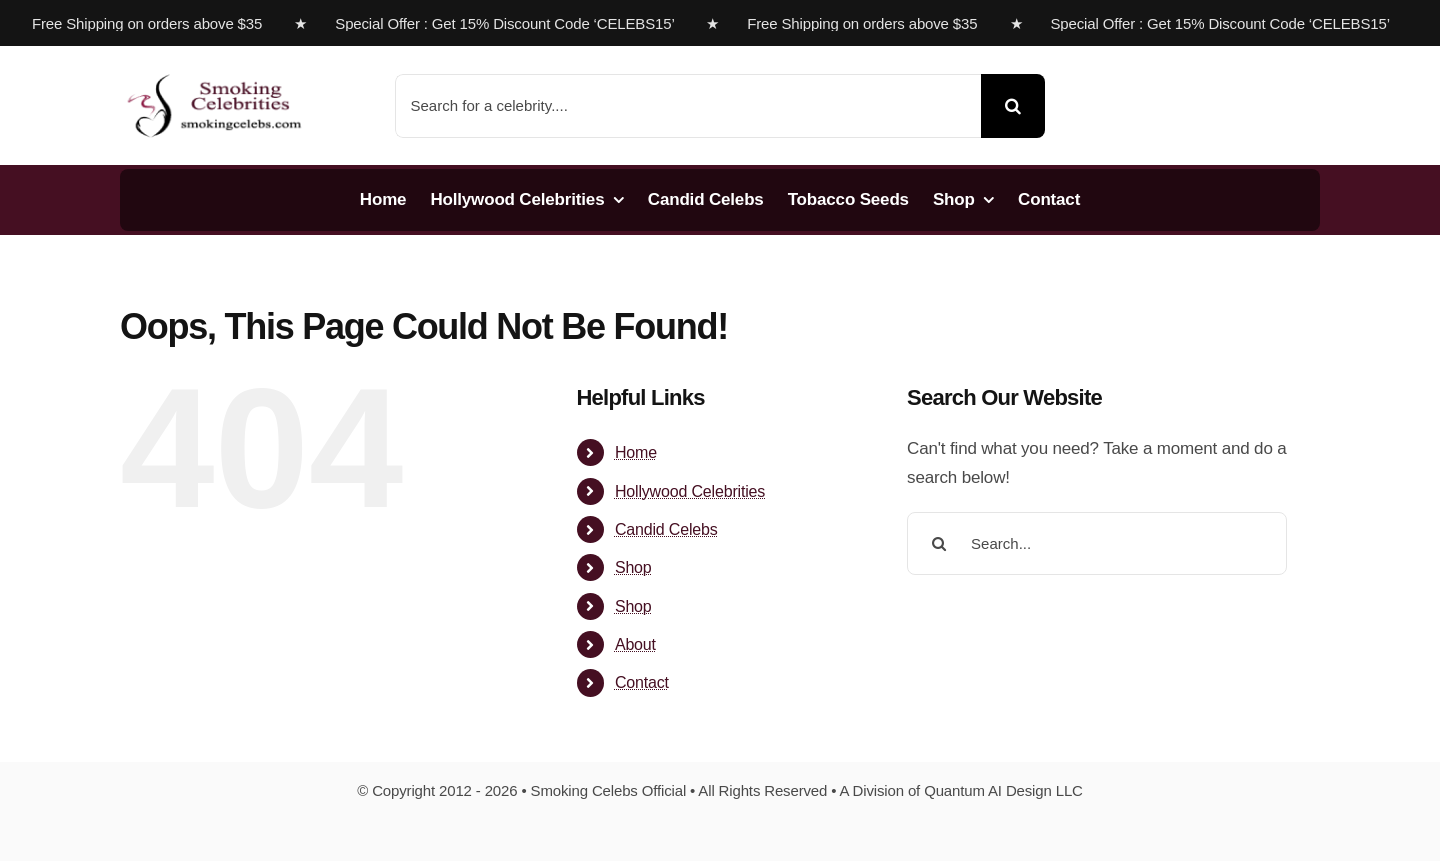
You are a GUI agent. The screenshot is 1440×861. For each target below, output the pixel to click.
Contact (642, 682)
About (635, 644)
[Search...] (1097, 543)
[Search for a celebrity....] (688, 106)
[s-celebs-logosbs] (215, 66)
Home (636, 452)
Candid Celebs (666, 529)
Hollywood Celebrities (690, 491)
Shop (633, 567)
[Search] (1013, 106)
